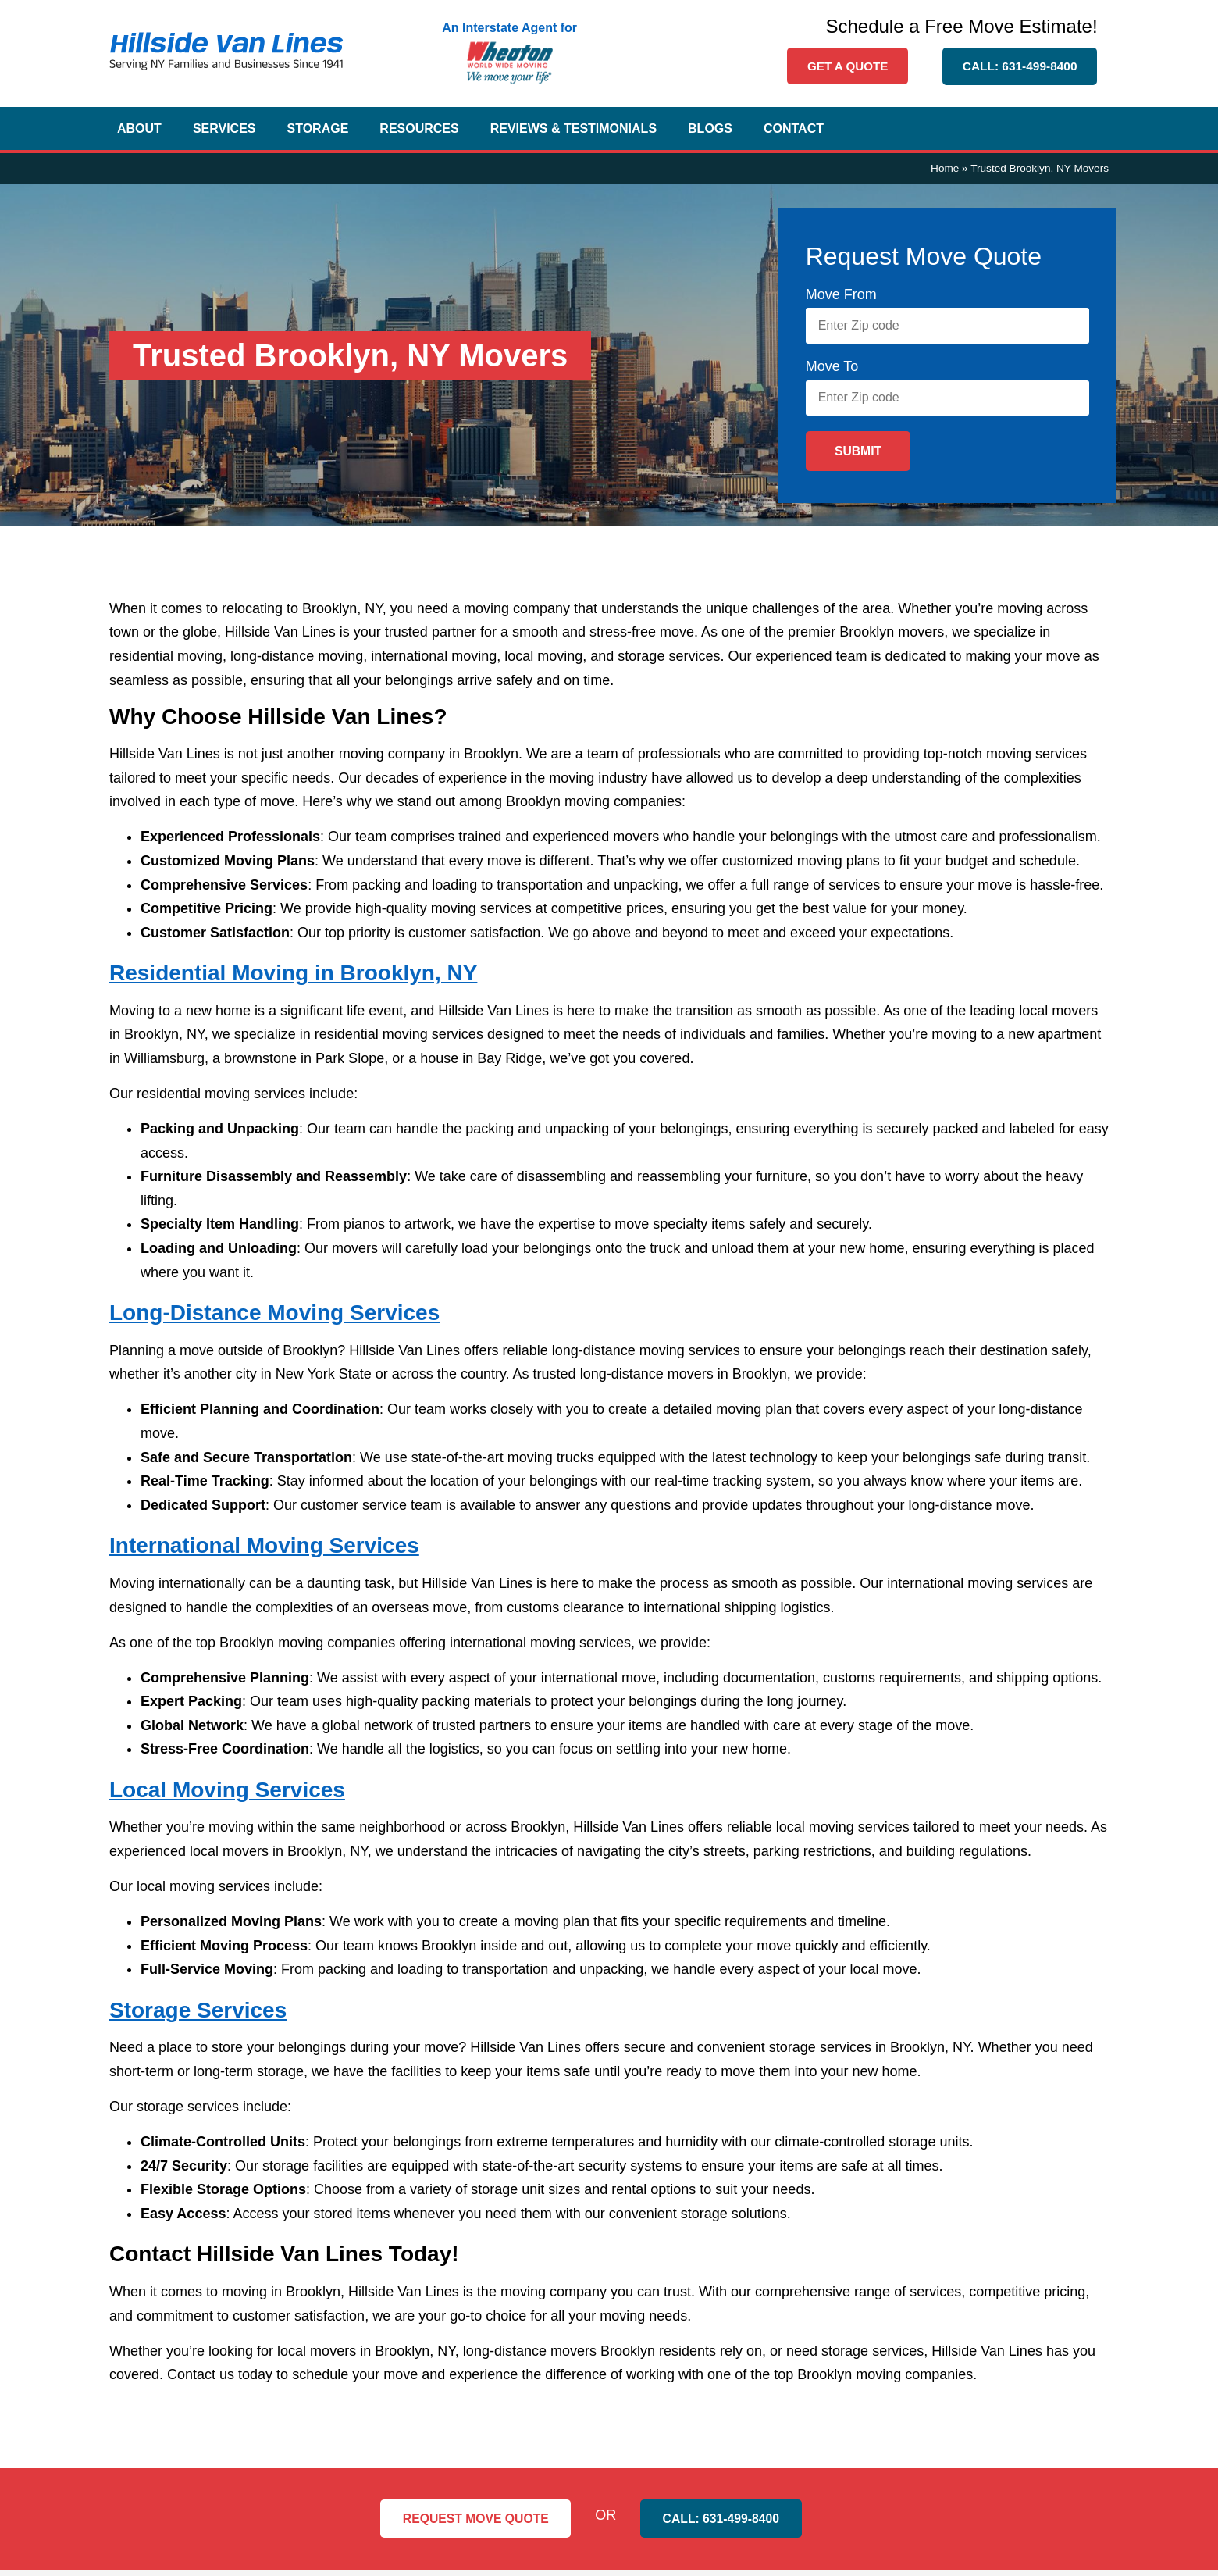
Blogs (710, 130)
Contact (794, 130)
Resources (418, 130)
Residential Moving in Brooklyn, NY (293, 979)
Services (224, 130)
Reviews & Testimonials (573, 130)
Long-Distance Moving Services (274, 1319)
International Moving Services (264, 1552)
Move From (841, 296)
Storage (318, 130)
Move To (832, 370)
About (139, 130)
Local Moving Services (227, 1796)
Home (945, 170)
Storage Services (198, 2016)
